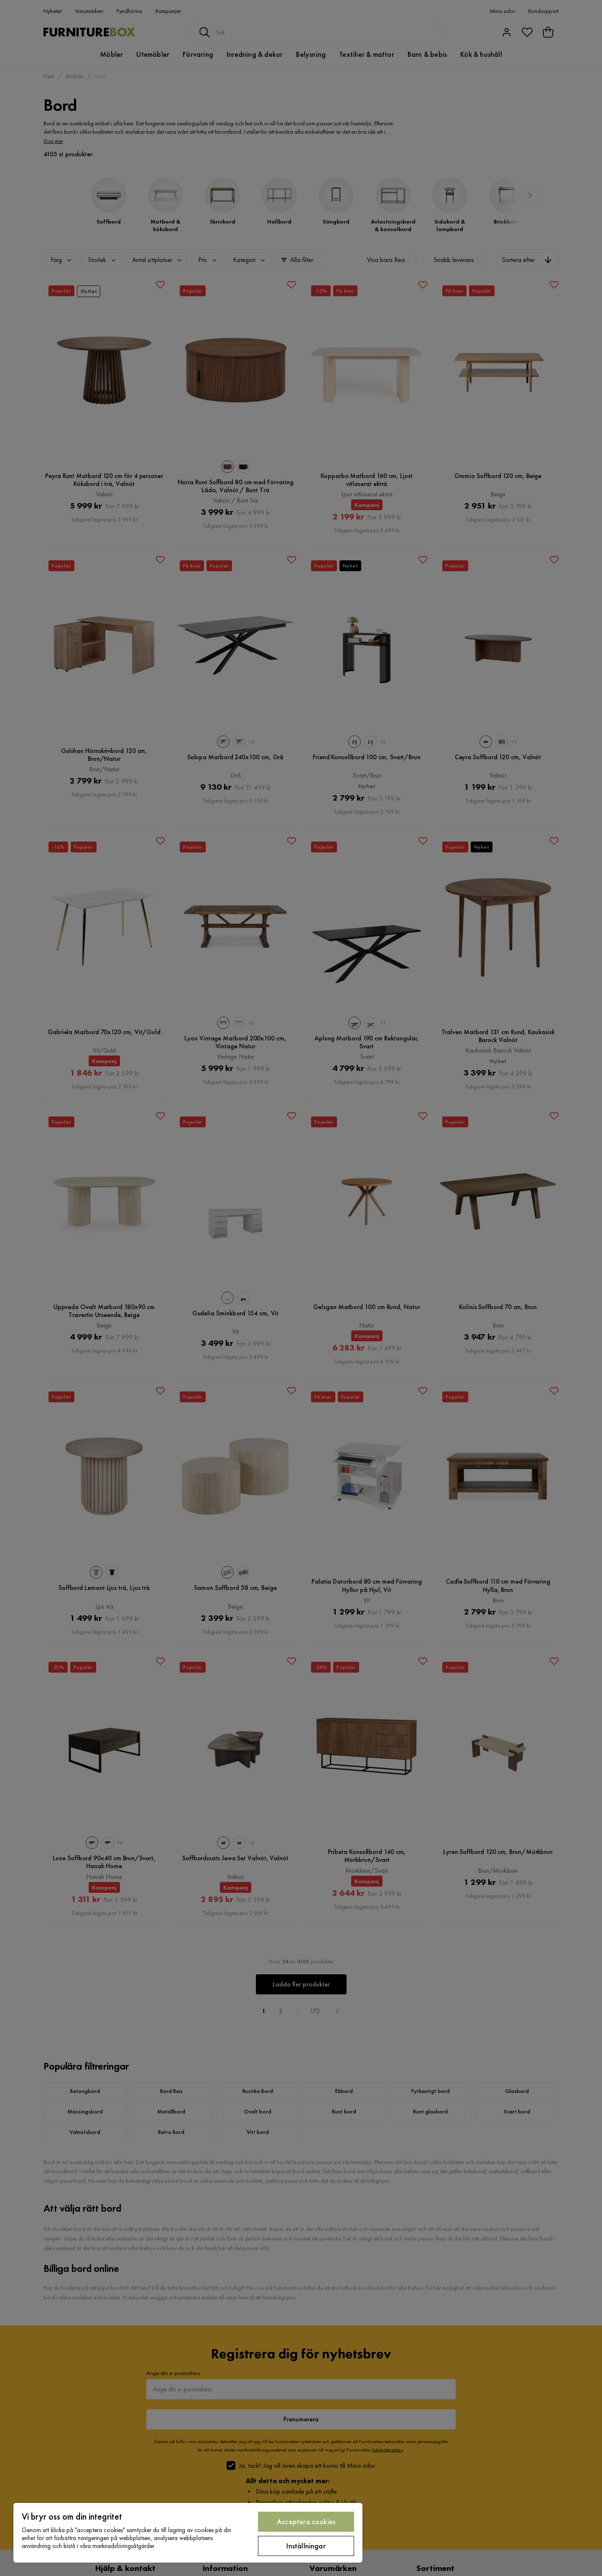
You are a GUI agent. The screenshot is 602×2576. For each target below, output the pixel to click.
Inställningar (305, 2546)
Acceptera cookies (306, 2521)
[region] (187, 2533)
